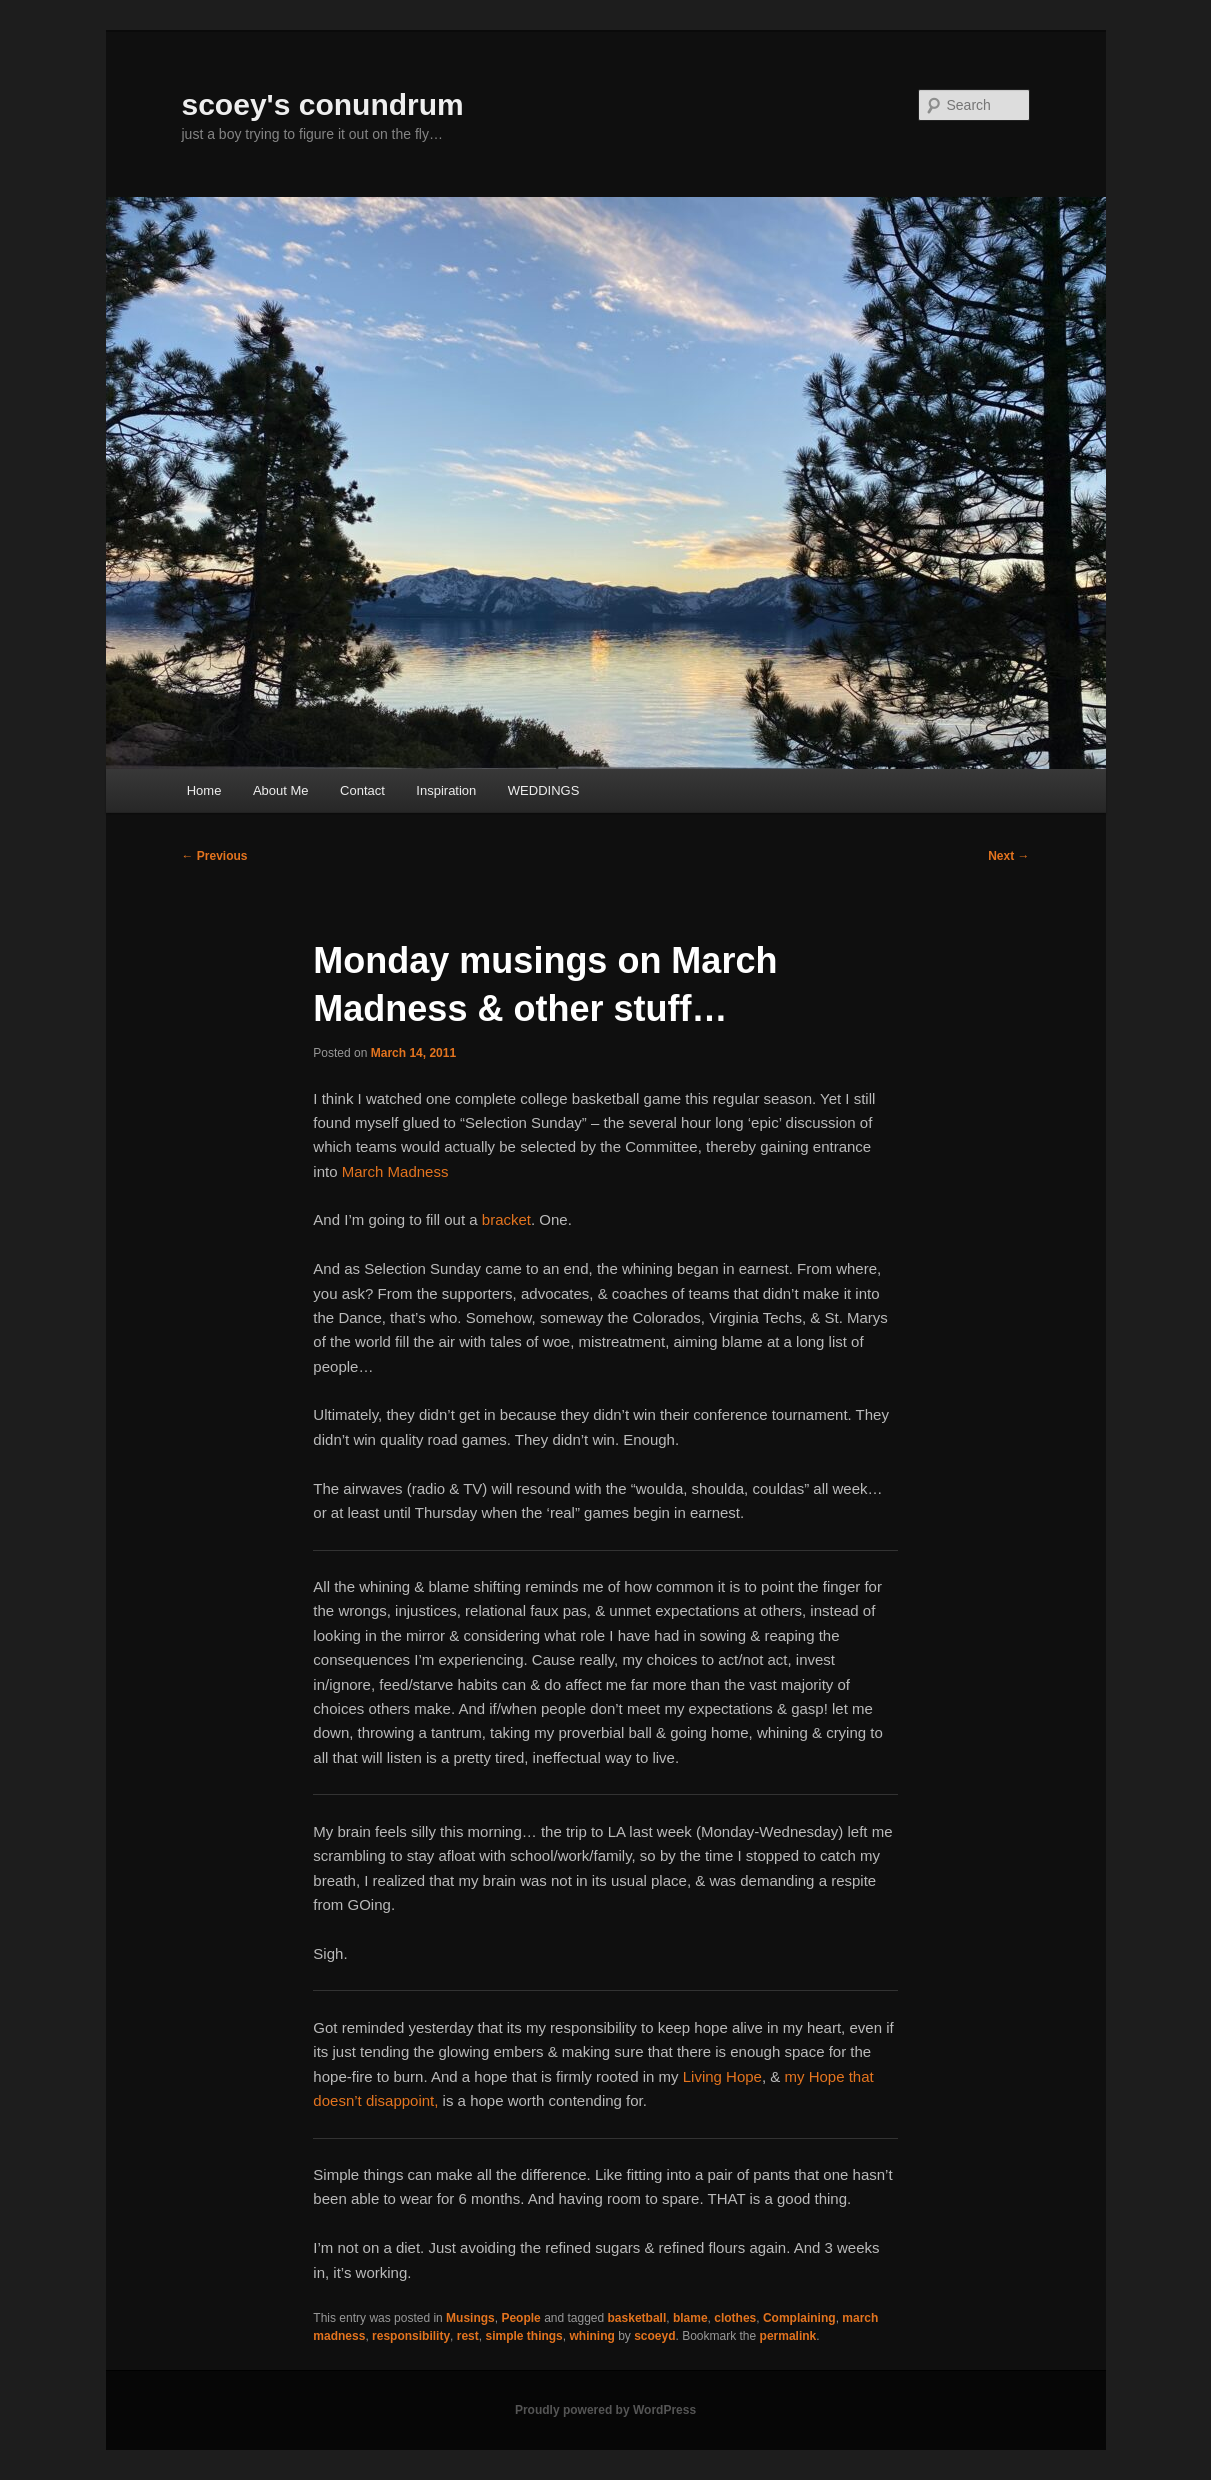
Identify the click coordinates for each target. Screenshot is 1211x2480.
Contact (362, 790)
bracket (506, 1219)
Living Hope (722, 2076)
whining (591, 2336)
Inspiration (446, 790)
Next (1008, 856)
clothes (735, 2318)
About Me (281, 790)
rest (468, 2336)
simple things (523, 2336)
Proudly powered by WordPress (605, 2410)
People (520, 2318)
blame (690, 2318)
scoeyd (654, 2336)
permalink (788, 2336)
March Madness (395, 1171)
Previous (215, 856)
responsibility (411, 2336)
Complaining (799, 2318)
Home (204, 790)
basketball (637, 2318)
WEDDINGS (544, 790)
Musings (470, 2318)
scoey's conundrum (323, 104)
